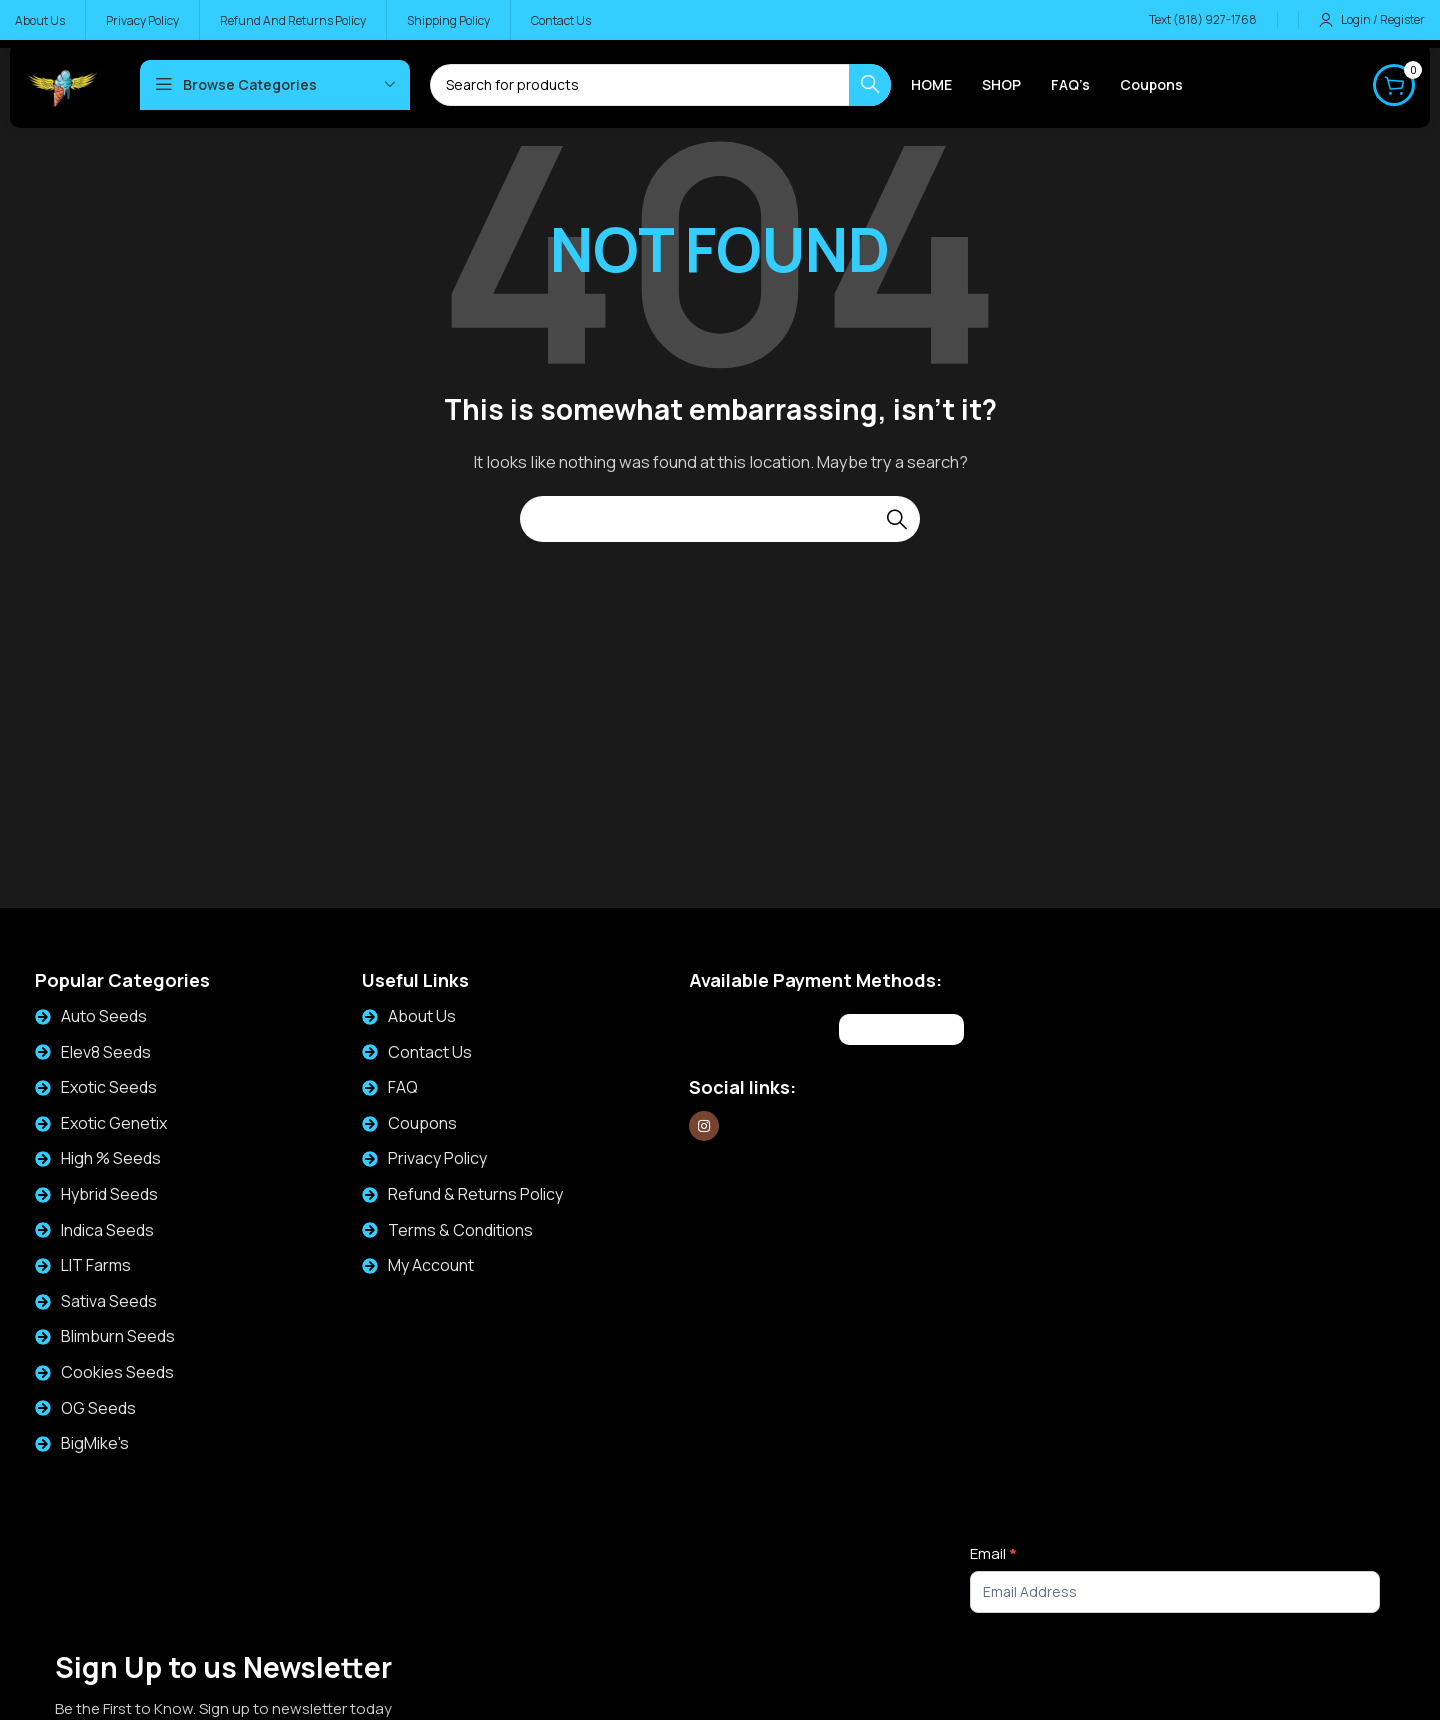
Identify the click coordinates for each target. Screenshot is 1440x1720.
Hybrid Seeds (109, 1194)
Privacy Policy (437, 1158)
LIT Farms (96, 1265)
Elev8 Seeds (106, 1052)
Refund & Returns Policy (475, 1194)
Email (993, 1553)
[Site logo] (62, 83)
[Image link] (761, 1026)
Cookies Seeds (117, 1372)
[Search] (720, 519)
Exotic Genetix (114, 1123)
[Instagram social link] (704, 1126)
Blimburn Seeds (118, 1336)
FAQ (403, 1087)
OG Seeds (98, 1408)
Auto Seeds (104, 1016)
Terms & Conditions (460, 1230)
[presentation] (1122, 1672)
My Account (431, 1265)
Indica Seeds (107, 1230)
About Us (422, 1016)
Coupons (422, 1123)
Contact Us (430, 1052)
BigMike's (95, 1443)
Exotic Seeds (109, 1087)
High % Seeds (111, 1158)
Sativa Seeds (109, 1301)
